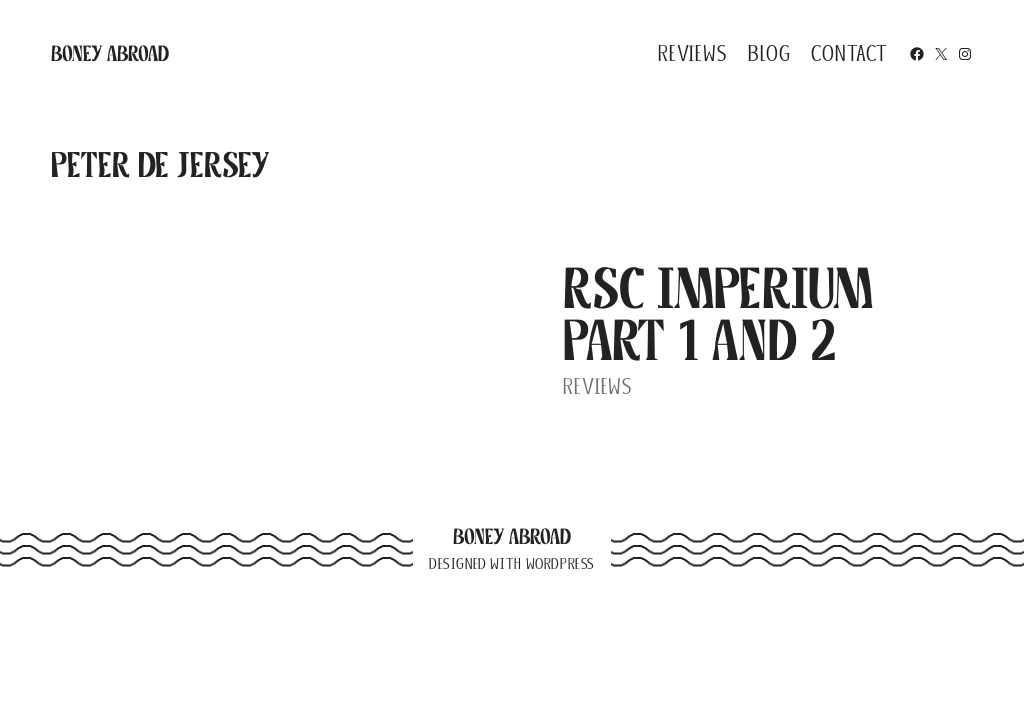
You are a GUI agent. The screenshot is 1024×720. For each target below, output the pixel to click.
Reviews (598, 386)
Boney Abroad (110, 53)
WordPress (560, 564)
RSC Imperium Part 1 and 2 (718, 314)
